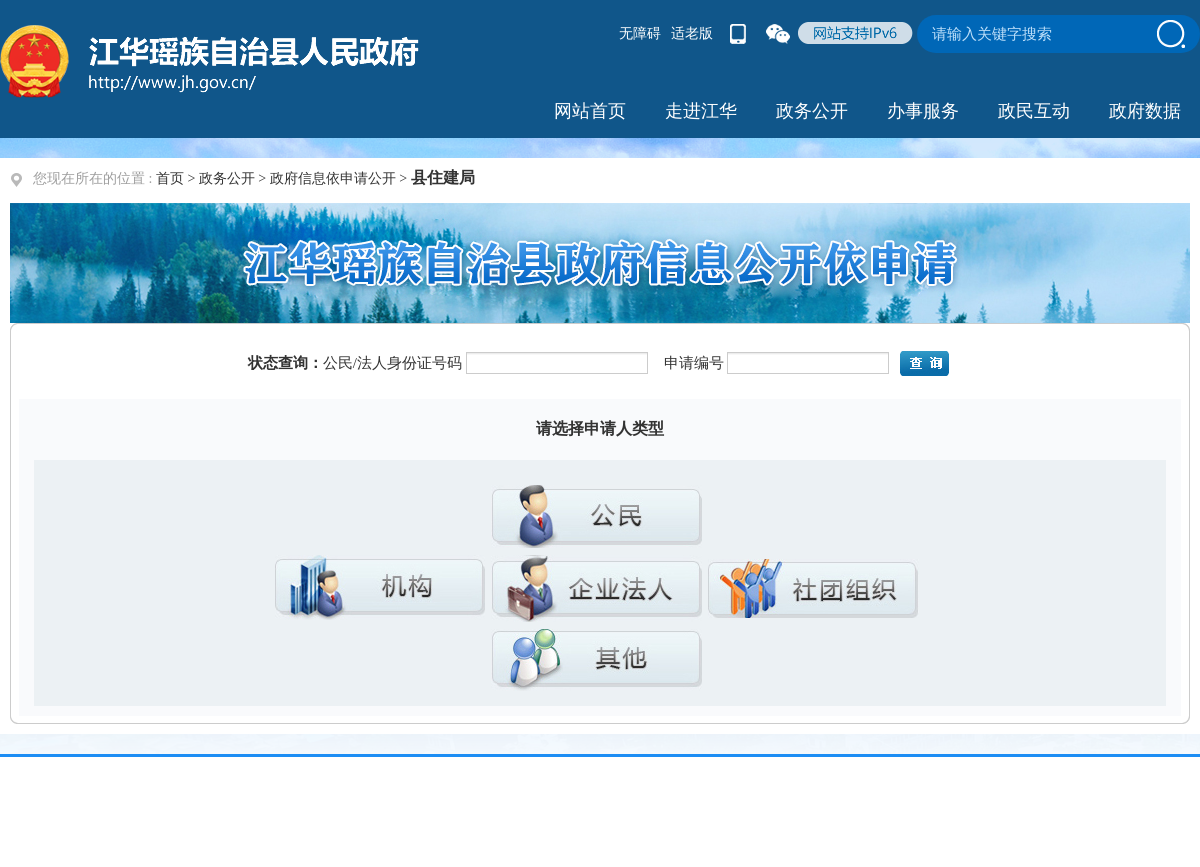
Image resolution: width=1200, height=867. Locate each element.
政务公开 (227, 178)
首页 (170, 178)
